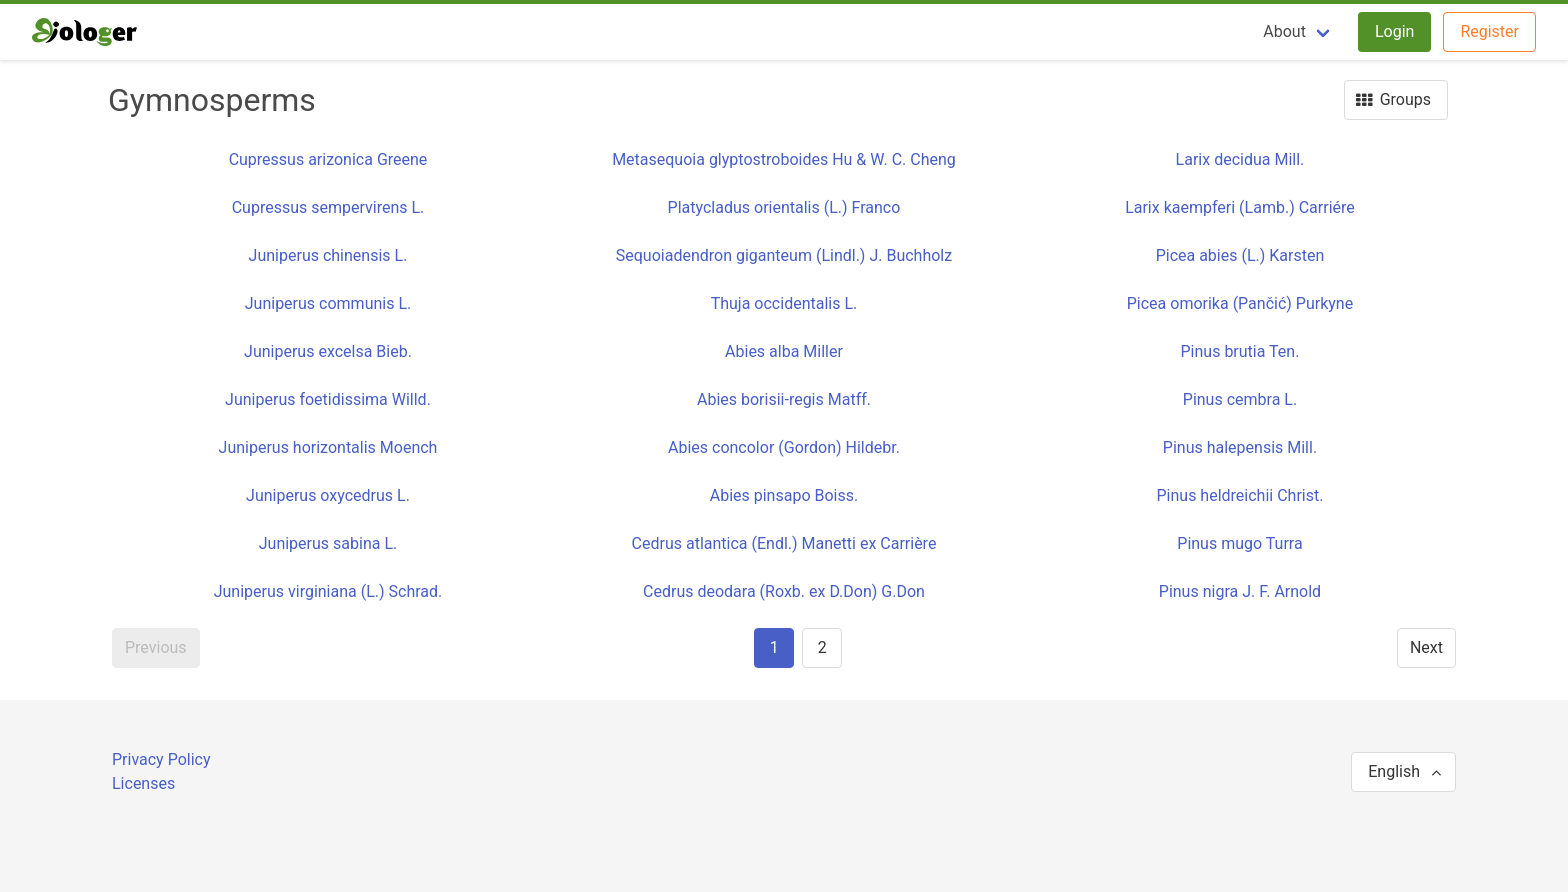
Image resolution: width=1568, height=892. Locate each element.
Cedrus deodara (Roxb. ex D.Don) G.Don (784, 591)
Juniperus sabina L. (328, 543)
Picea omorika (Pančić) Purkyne (1240, 303)
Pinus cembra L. (1240, 399)
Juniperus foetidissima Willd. (328, 399)
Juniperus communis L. (328, 303)
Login (1394, 31)
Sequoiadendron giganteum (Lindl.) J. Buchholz (784, 255)
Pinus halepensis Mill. (1240, 447)
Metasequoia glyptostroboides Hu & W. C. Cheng (784, 159)
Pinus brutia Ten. (1240, 351)
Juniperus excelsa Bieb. (328, 351)
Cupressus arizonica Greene (328, 159)
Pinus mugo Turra (1239, 543)
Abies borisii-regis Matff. (784, 399)
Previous (156, 647)
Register (1489, 31)
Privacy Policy (161, 759)
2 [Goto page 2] (822, 647)
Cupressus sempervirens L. (328, 207)
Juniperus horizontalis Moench (328, 447)
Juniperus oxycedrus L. (328, 495)
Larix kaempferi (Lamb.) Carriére (1240, 207)
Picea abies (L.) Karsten (1240, 255)
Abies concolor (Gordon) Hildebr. (784, 447)
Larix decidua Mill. (1240, 159)
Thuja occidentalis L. (784, 303)
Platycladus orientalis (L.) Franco (784, 207)
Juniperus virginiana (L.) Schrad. (328, 591)
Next (1426, 647)
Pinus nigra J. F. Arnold (1240, 591)
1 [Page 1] (774, 647)
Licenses (143, 783)
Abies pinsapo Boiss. (784, 495)
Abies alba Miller (784, 351)
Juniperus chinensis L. (328, 255)
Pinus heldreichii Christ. (1240, 495)
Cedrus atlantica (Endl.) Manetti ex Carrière (784, 543)
